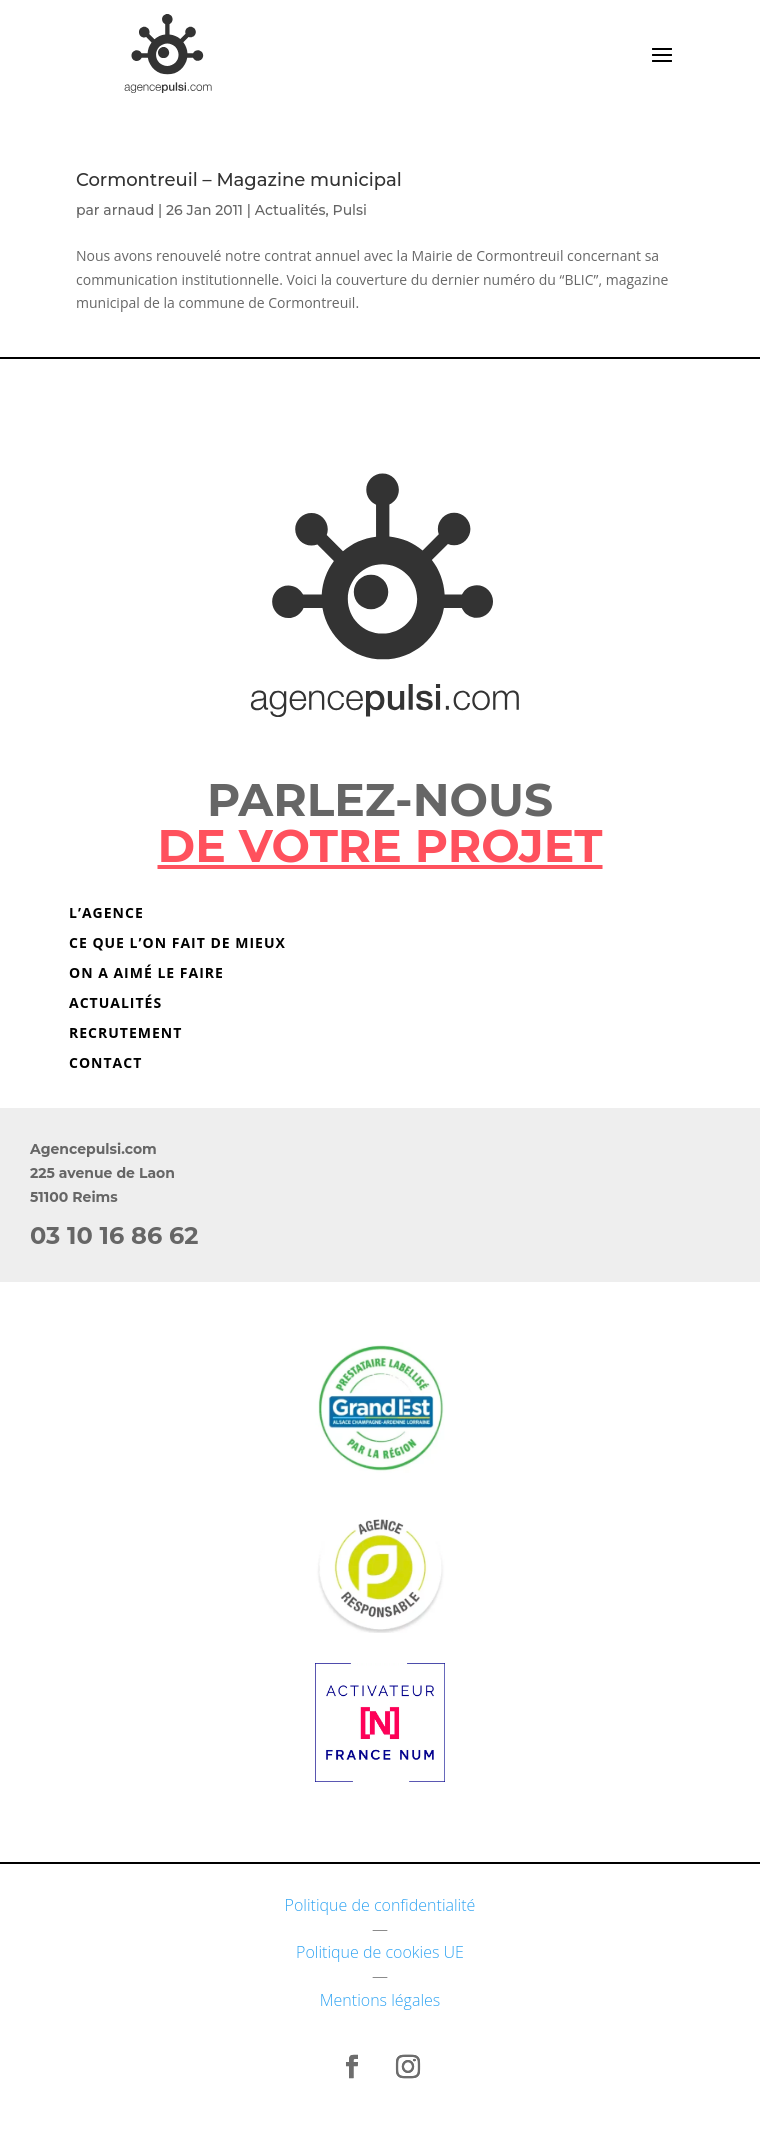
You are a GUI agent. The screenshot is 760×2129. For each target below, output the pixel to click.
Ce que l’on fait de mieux (177, 944)
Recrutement (125, 1034)
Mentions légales (380, 2000)
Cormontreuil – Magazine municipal (239, 180)
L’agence (106, 914)
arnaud (128, 210)
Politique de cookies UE (380, 1952)
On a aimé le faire (146, 974)
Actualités (290, 210)
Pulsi (350, 210)
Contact (105, 1064)
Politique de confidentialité (380, 1905)
